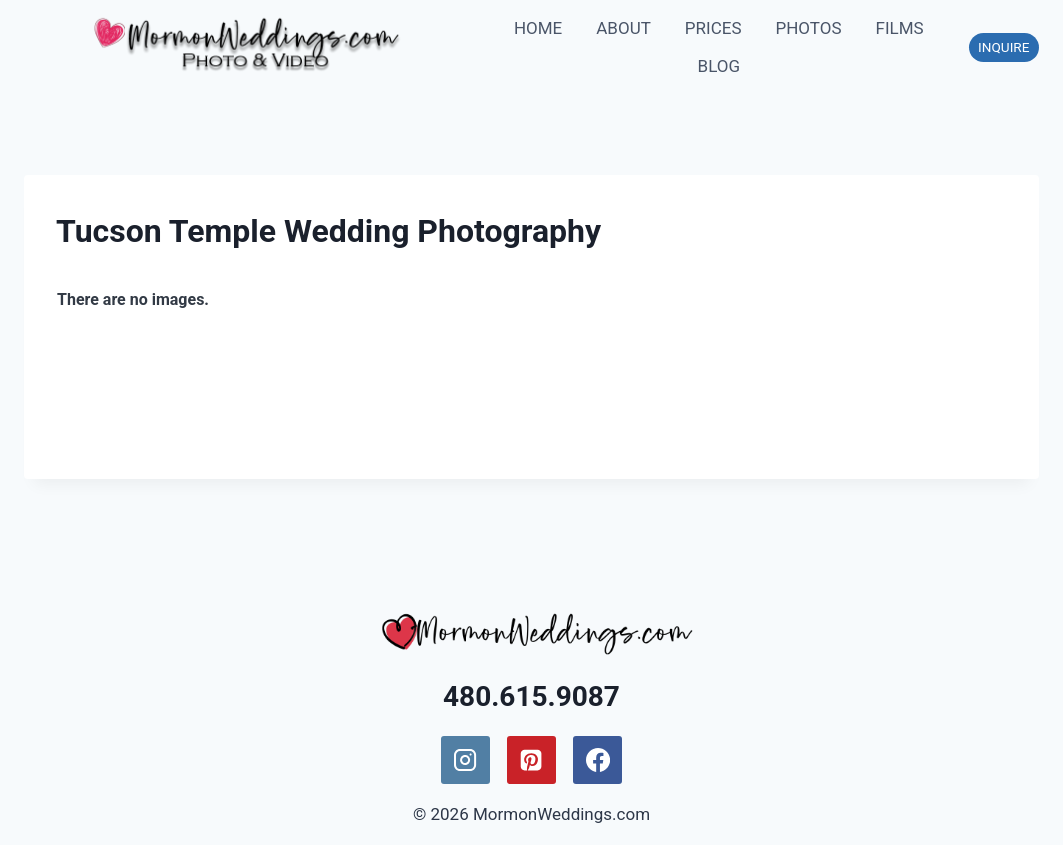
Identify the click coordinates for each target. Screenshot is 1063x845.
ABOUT (623, 28)
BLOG (719, 66)
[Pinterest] (531, 760)
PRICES (713, 28)
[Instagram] (465, 760)
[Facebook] (597, 760)
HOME (538, 28)
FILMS (900, 28)
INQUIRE (1003, 47)
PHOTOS (808, 28)
